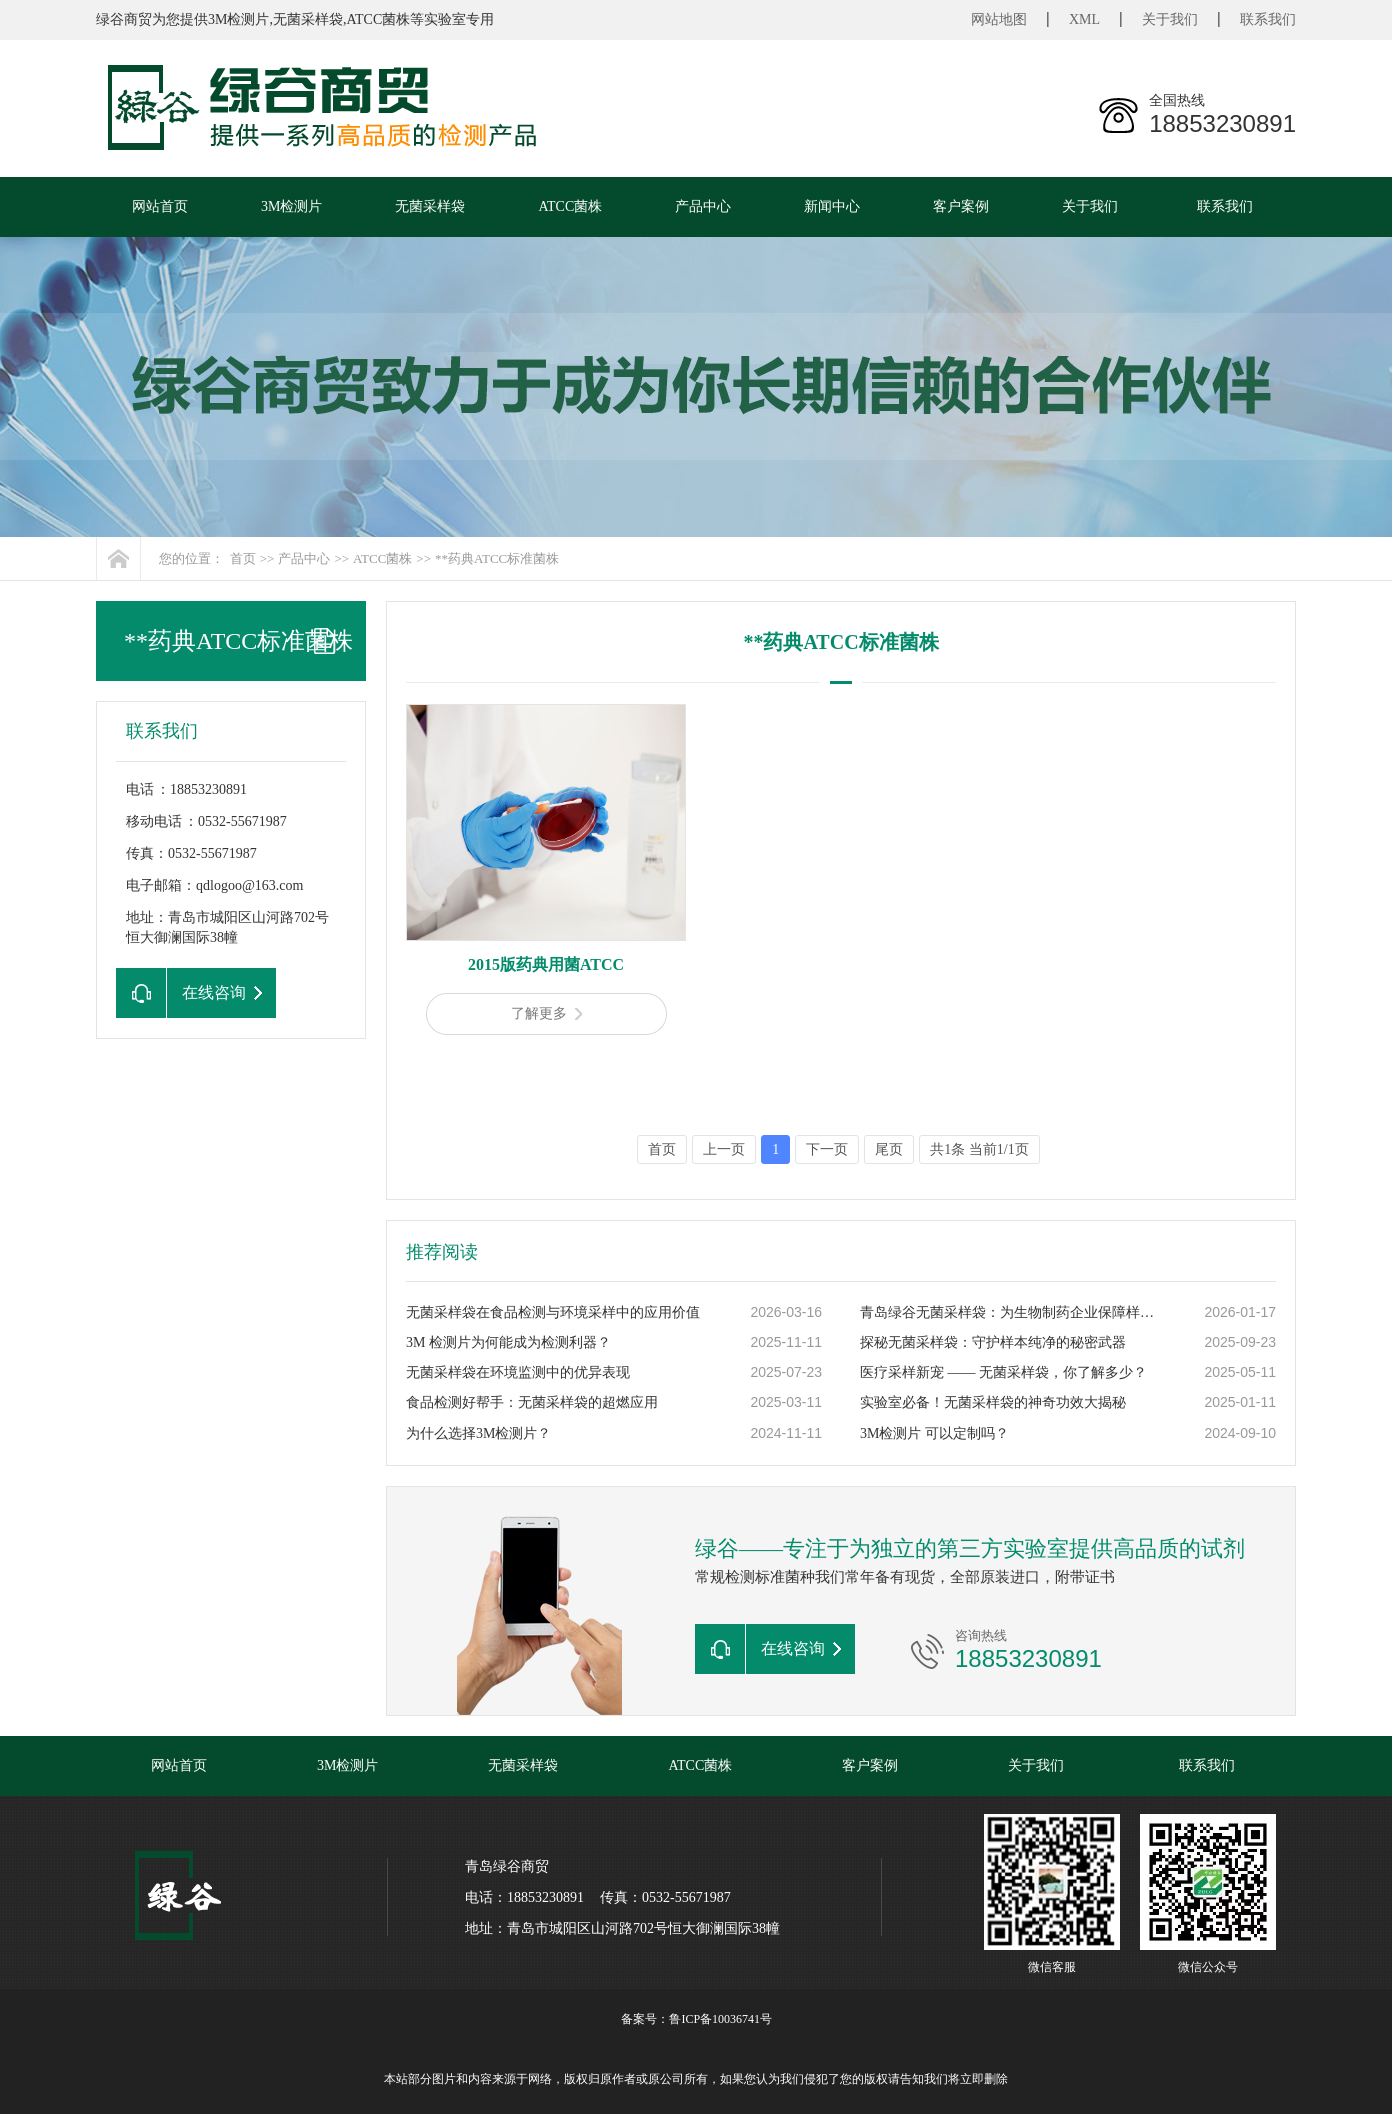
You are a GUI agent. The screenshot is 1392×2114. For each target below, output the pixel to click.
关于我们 (1170, 19)
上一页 (724, 1149)
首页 (243, 558)
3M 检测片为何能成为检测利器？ (508, 1342)
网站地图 (999, 19)
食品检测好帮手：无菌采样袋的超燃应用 (532, 1402)
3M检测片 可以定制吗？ (934, 1433)
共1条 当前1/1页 (979, 1149)
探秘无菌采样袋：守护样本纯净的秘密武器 (993, 1342)
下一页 (827, 1149)
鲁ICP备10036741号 (720, 2019)
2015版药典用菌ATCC (546, 964)
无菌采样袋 (430, 206)
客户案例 (961, 206)
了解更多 (546, 1013)
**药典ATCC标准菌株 (497, 558)
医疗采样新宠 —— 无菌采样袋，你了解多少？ (1003, 1372)
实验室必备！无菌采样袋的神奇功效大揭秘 (993, 1402)
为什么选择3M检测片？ (478, 1433)
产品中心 (703, 206)
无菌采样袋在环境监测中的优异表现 (518, 1372)
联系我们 (1268, 19)
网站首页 (160, 206)
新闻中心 (832, 206)
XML (1084, 19)
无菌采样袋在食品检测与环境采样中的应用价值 (553, 1312)
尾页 (889, 1149)
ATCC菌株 (570, 206)
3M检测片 (291, 206)
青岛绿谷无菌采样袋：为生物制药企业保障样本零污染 (1011, 1312)
